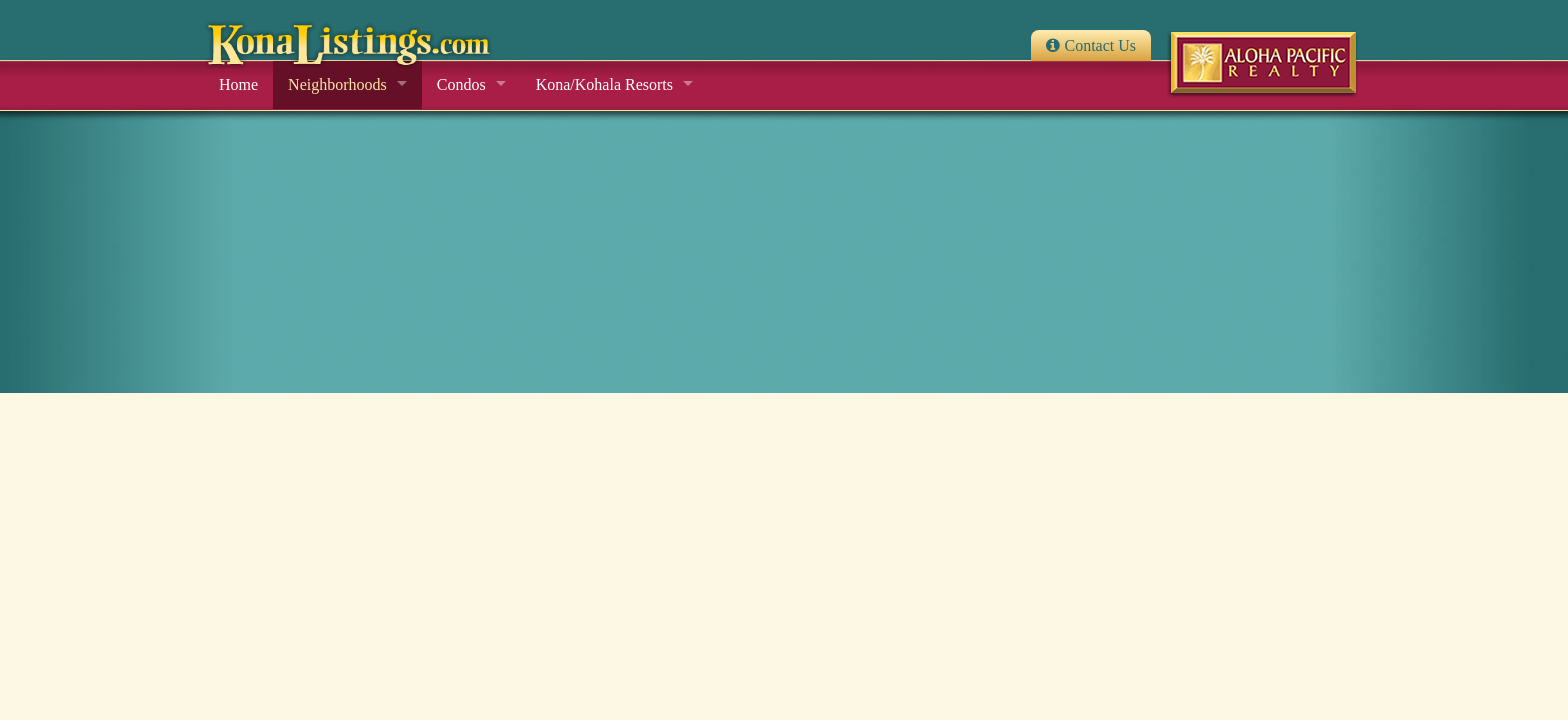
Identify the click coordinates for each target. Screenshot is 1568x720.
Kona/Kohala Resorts (604, 84)
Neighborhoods (337, 84)
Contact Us (1100, 45)
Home (238, 84)
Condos (461, 84)
